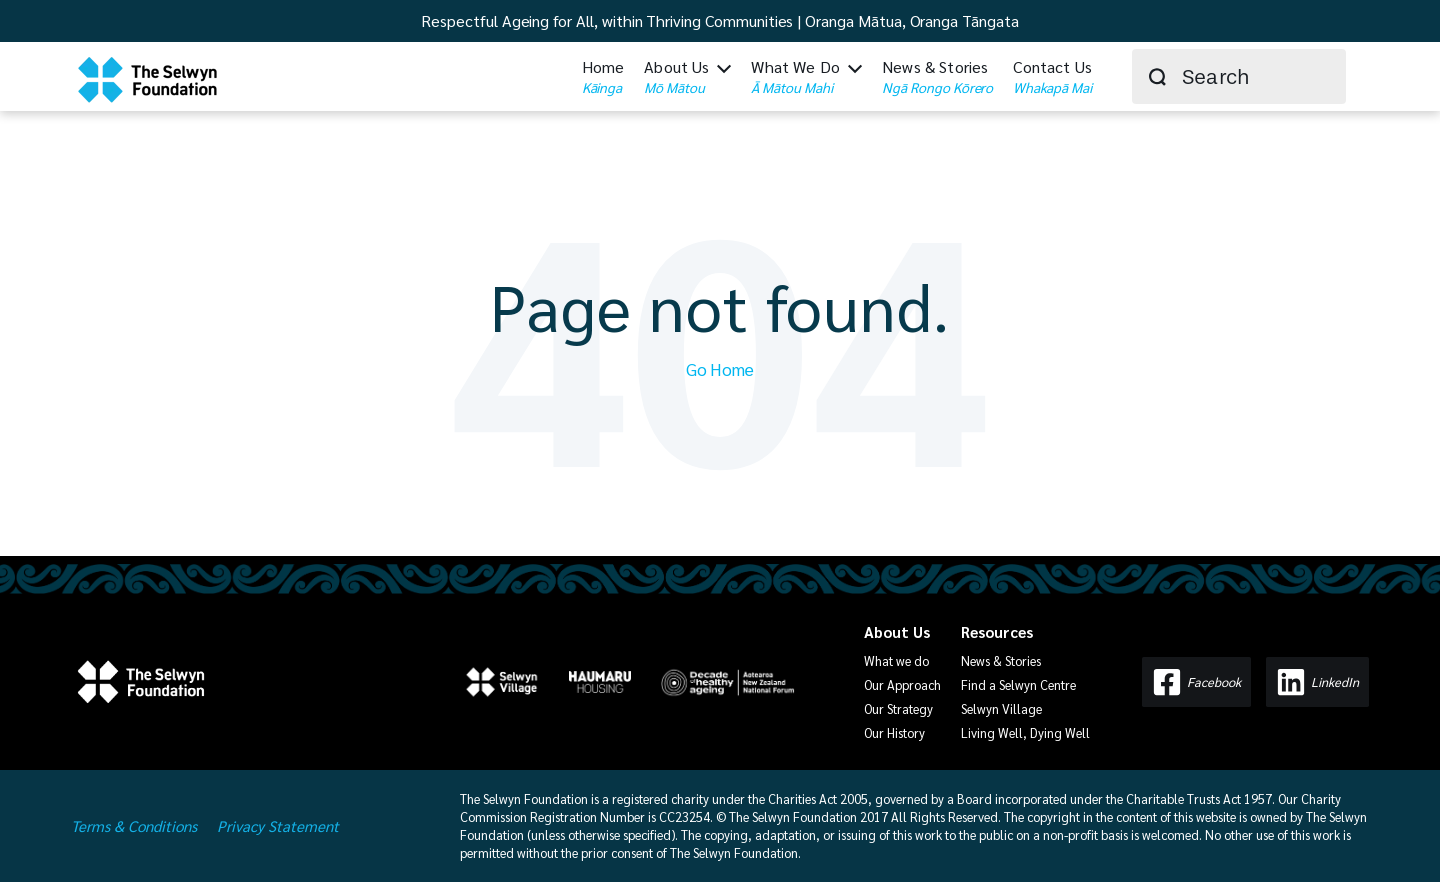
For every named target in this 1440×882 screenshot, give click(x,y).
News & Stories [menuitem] (937, 75)
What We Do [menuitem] (795, 75)
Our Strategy (898, 708)
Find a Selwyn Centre (1018, 684)
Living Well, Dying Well (1025, 731)
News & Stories (1001, 660)
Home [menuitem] (603, 75)
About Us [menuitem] (676, 75)
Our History (894, 731)
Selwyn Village (1001, 708)
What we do (896, 660)
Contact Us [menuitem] (1052, 75)
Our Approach (902, 684)
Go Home (720, 368)
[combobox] (1239, 75)
